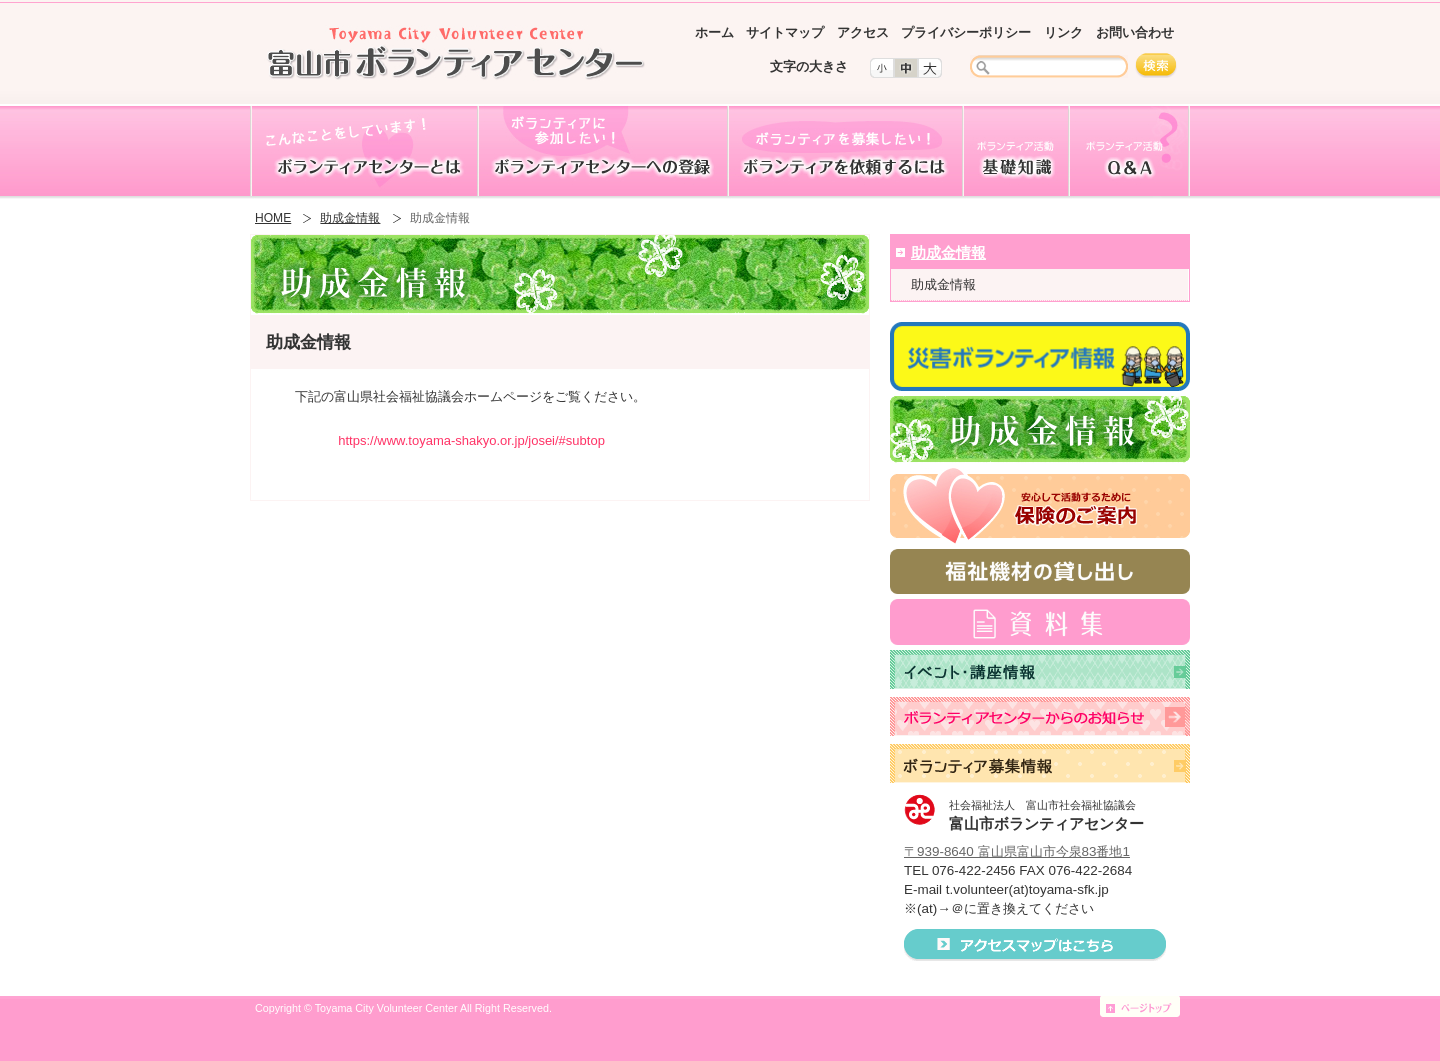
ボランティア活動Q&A (1129, 152)
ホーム (714, 33)
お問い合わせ (1135, 33)
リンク (1063, 33)
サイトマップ (785, 33)
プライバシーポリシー (966, 33)
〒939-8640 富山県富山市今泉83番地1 (1017, 851)
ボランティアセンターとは (363, 152)
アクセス (863, 33)
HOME (273, 218)
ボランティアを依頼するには (844, 152)
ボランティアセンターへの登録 (602, 152)
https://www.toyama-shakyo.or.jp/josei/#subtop (471, 440)
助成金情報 (350, 218)
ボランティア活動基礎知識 (1015, 152)
